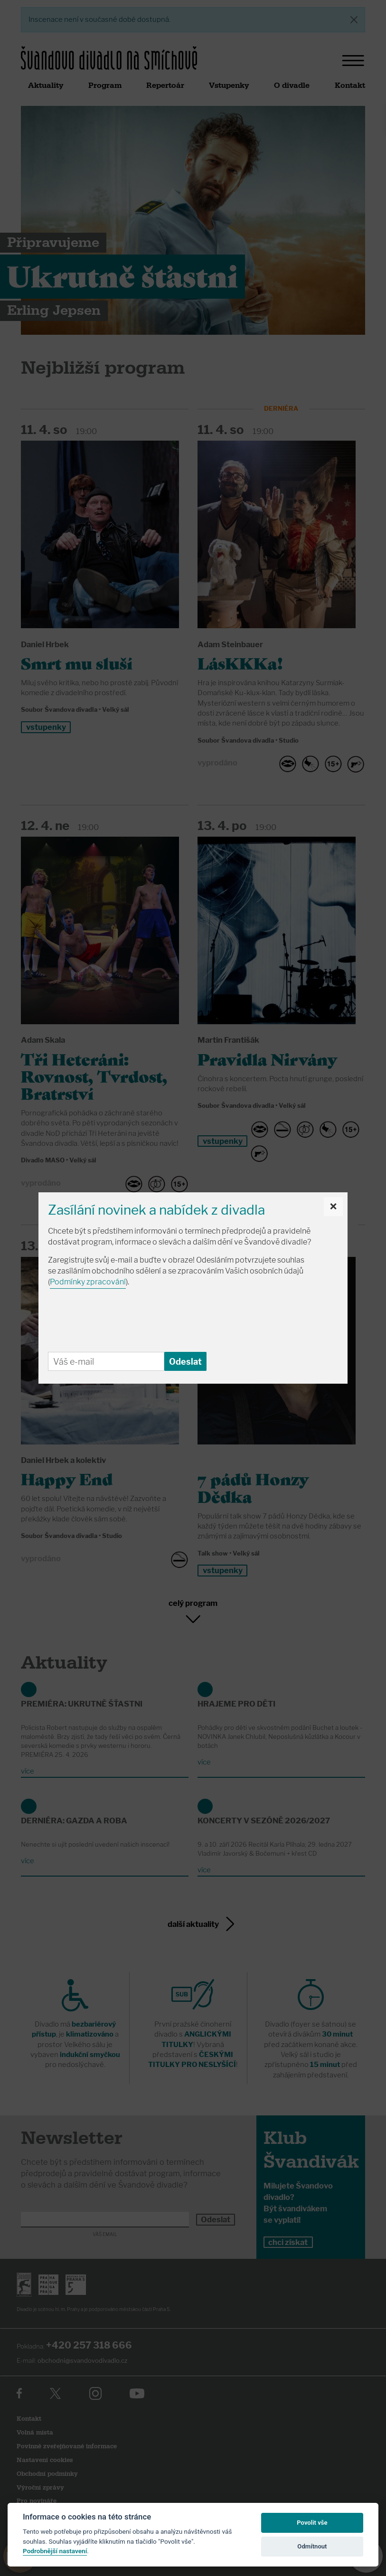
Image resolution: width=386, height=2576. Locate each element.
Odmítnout (312, 2546)
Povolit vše (312, 2522)
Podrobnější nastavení (55, 2551)
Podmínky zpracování (88, 1281)
